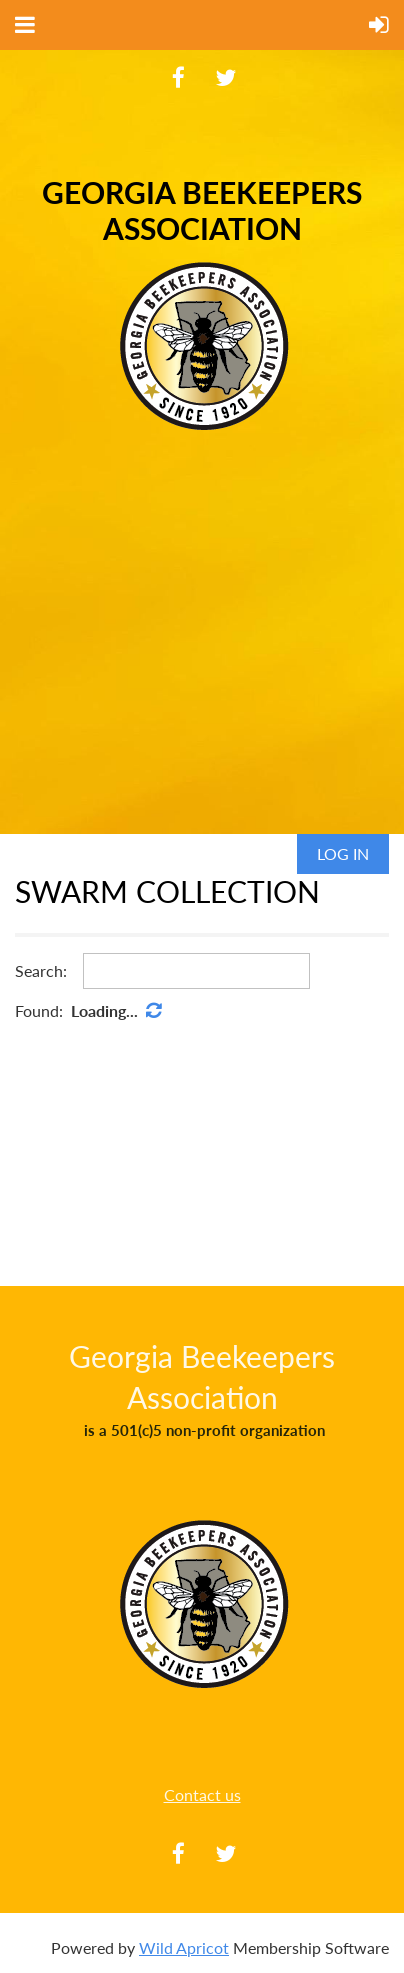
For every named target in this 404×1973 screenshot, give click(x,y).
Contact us (202, 1794)
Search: (41, 970)
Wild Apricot (184, 1947)
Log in (343, 853)
